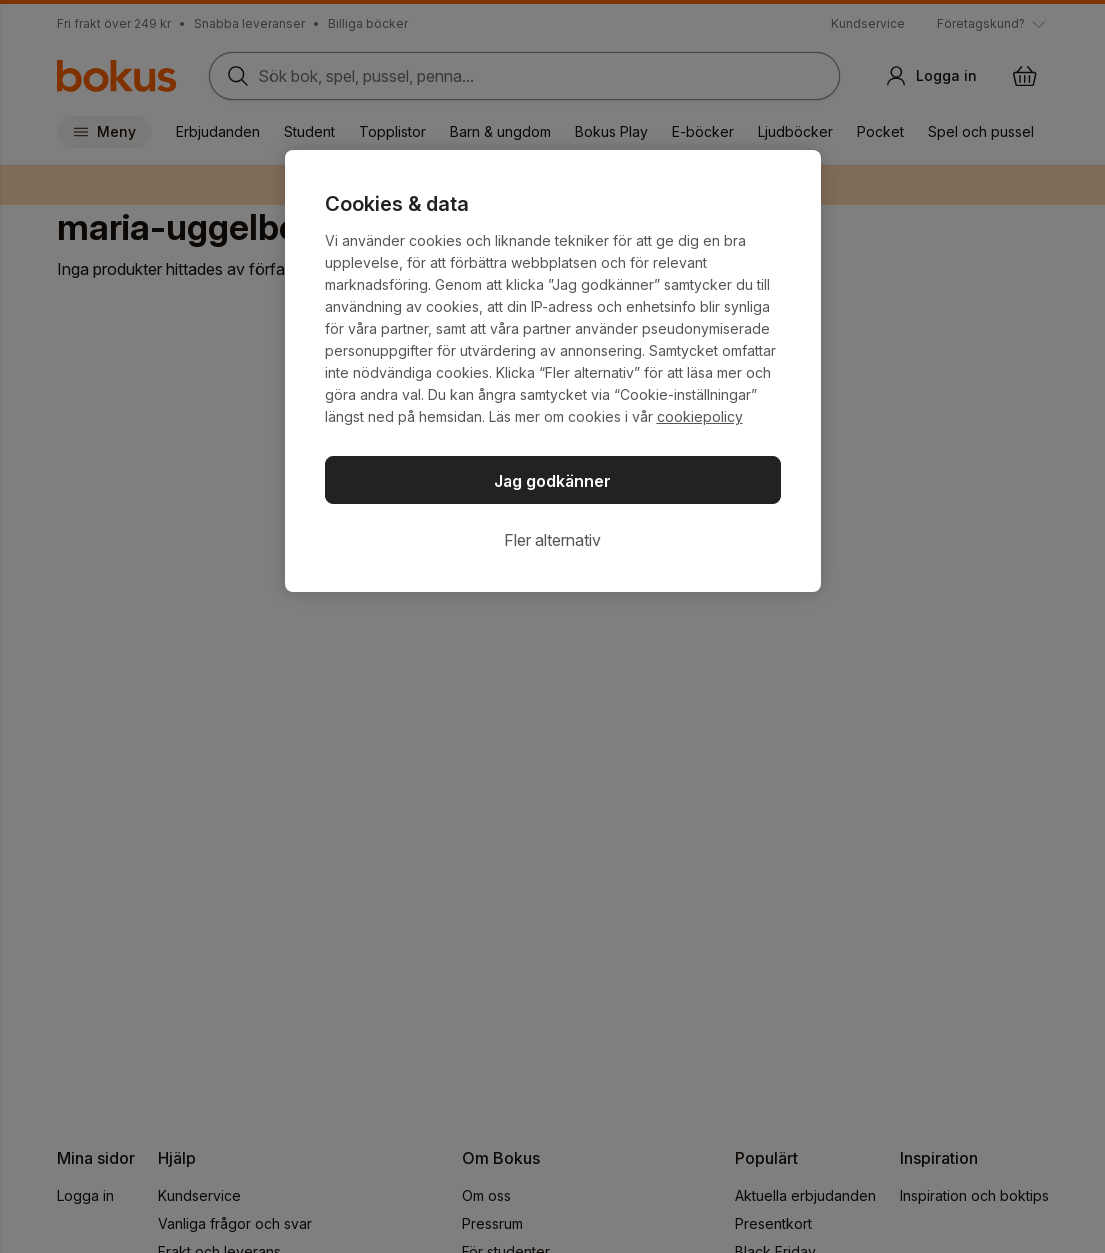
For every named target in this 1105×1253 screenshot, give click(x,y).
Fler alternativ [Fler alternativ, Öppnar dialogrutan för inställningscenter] (552, 540)
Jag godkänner (552, 481)
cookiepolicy (700, 416)
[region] (553, 371)
